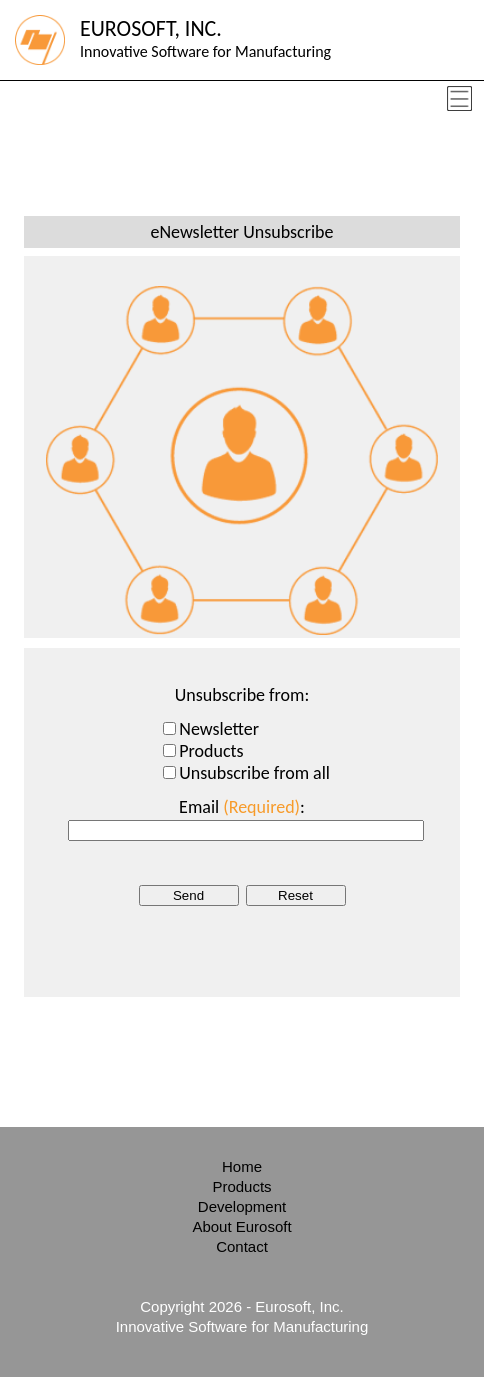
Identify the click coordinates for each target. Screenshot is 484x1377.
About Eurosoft (241, 1226)
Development (242, 1206)
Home (242, 1166)
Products (211, 751)
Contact (242, 1246)
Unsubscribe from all (254, 773)
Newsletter (219, 729)
